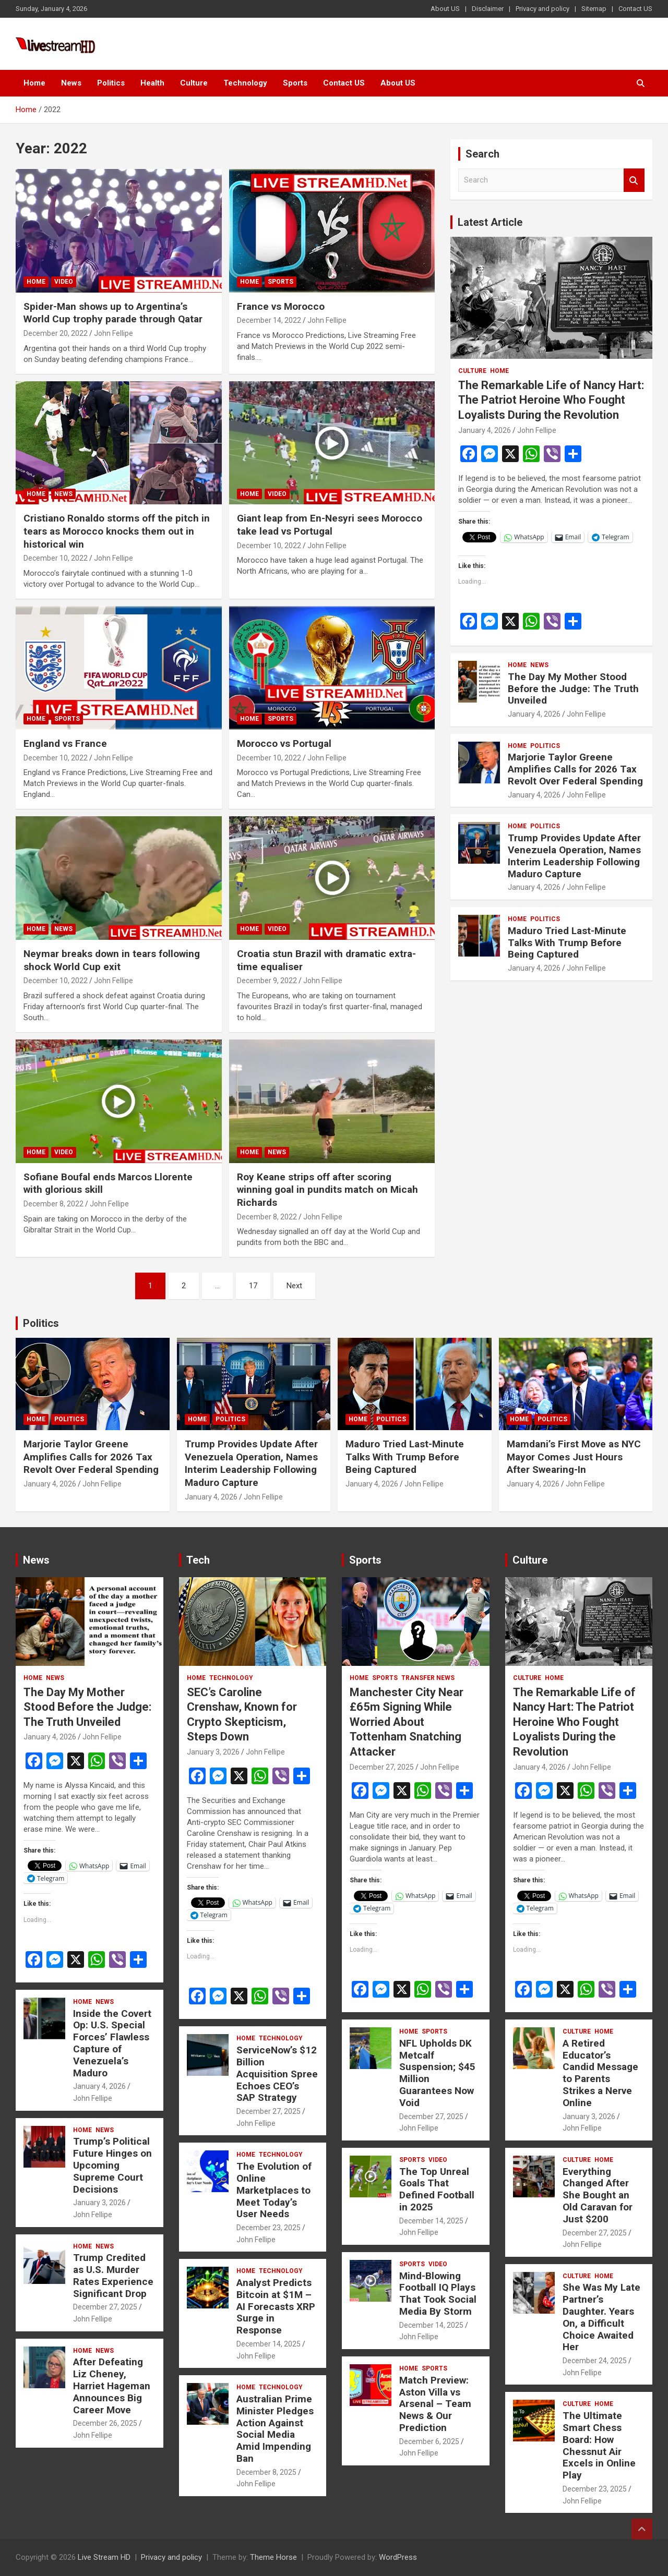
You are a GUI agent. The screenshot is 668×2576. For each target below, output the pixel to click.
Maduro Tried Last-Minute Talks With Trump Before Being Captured (567, 943)
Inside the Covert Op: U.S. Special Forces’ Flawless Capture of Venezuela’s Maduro (112, 2043)
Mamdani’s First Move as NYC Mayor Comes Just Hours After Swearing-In (574, 1457)
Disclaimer (488, 9)
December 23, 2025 (268, 2227)
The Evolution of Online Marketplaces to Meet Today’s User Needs (274, 2190)
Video (63, 281)
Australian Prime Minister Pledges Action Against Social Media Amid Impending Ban (275, 2428)
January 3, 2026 (99, 2202)
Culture (194, 83)
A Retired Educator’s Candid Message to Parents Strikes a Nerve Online (600, 2073)
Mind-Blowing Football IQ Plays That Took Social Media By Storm (437, 2293)
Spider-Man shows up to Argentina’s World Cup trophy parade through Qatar (112, 312)
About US (445, 9)
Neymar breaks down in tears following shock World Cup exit (111, 960)
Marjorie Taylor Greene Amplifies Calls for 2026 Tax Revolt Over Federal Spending (575, 769)
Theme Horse (273, 2557)
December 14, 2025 (268, 2344)
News (71, 83)
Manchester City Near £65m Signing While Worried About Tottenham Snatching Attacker (406, 1722)
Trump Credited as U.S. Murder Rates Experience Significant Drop (113, 2275)
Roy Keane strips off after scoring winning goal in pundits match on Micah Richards (327, 1189)
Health (152, 83)
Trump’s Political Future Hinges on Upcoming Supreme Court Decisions (112, 2165)
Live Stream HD (104, 2557)
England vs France (65, 743)
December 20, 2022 (55, 333)
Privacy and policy (542, 9)
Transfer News (428, 1678)
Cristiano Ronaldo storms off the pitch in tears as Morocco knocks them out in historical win (116, 531)
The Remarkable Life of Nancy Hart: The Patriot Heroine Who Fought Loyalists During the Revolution (551, 400)
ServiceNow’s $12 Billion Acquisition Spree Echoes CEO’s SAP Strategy (277, 2073)
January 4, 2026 (484, 430)
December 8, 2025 (266, 2472)
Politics (111, 83)
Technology (245, 83)
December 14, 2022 (269, 320)
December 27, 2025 (105, 2307)
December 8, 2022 (53, 1204)
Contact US (635, 9)
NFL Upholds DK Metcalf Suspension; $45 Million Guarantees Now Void (437, 2073)
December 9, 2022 (267, 980)
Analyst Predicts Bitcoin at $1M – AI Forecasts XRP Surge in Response (275, 2306)
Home (34, 83)
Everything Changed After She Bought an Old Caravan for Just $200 (598, 2195)
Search (634, 180)
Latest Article (490, 222)
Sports (295, 83)
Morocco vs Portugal (284, 743)
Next (294, 1285)
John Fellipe (113, 333)
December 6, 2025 (429, 2441)
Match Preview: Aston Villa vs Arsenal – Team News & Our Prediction (435, 2404)
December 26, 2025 (105, 2423)
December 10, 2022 (55, 558)
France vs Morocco (281, 306)
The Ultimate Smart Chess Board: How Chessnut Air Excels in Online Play (599, 2445)
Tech (198, 1560)
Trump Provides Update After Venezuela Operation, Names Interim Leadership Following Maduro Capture (574, 855)
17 (253, 1285)
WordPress (398, 2557)
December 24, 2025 (595, 2360)
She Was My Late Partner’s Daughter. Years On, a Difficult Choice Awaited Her (601, 2317)
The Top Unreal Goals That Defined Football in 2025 (436, 2189)
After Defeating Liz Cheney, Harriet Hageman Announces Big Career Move (111, 2385)
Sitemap (593, 9)
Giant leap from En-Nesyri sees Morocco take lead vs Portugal (329, 524)
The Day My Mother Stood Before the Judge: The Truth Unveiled (573, 689)
